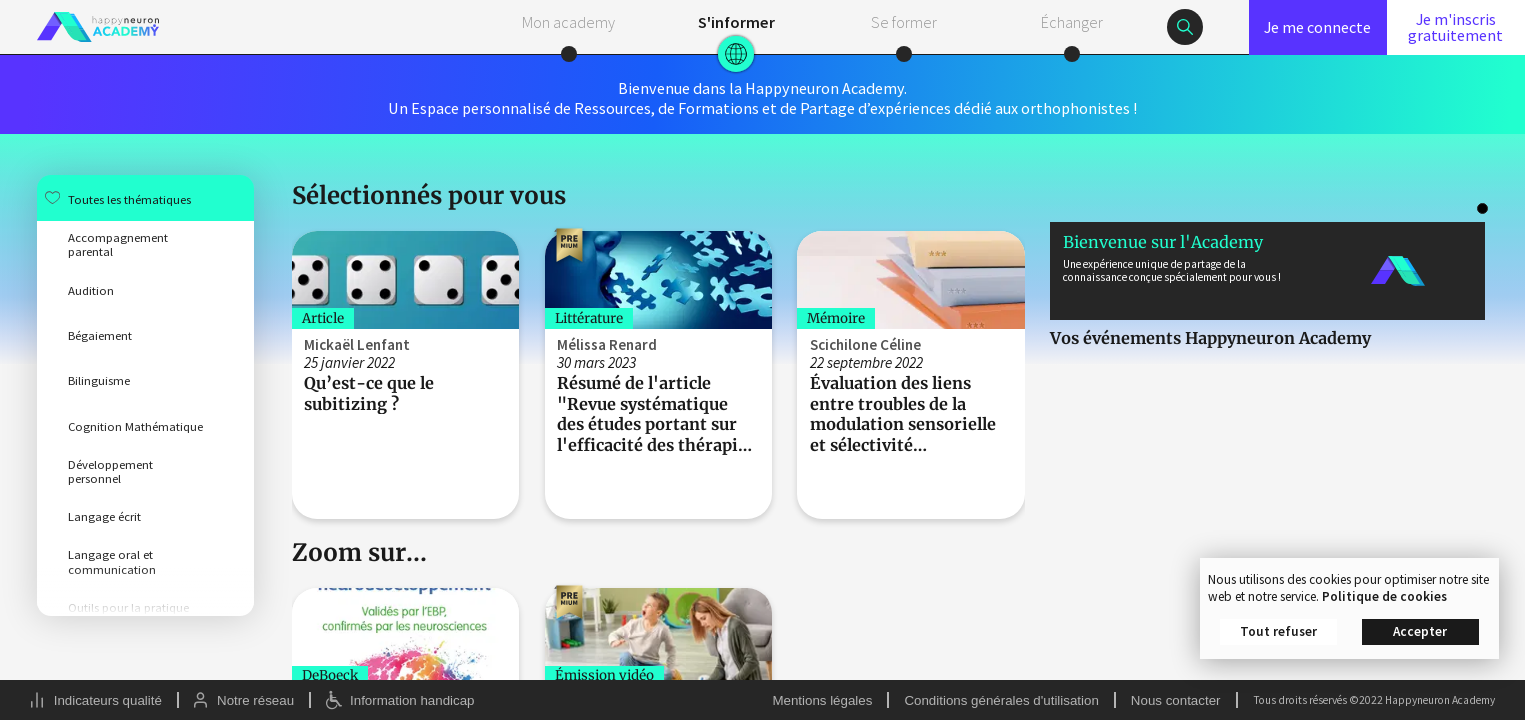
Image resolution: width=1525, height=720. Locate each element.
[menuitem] (145, 197)
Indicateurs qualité (108, 700)
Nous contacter (1176, 700)
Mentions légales (822, 700)
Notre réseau (255, 700)
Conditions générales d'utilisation (1001, 700)
